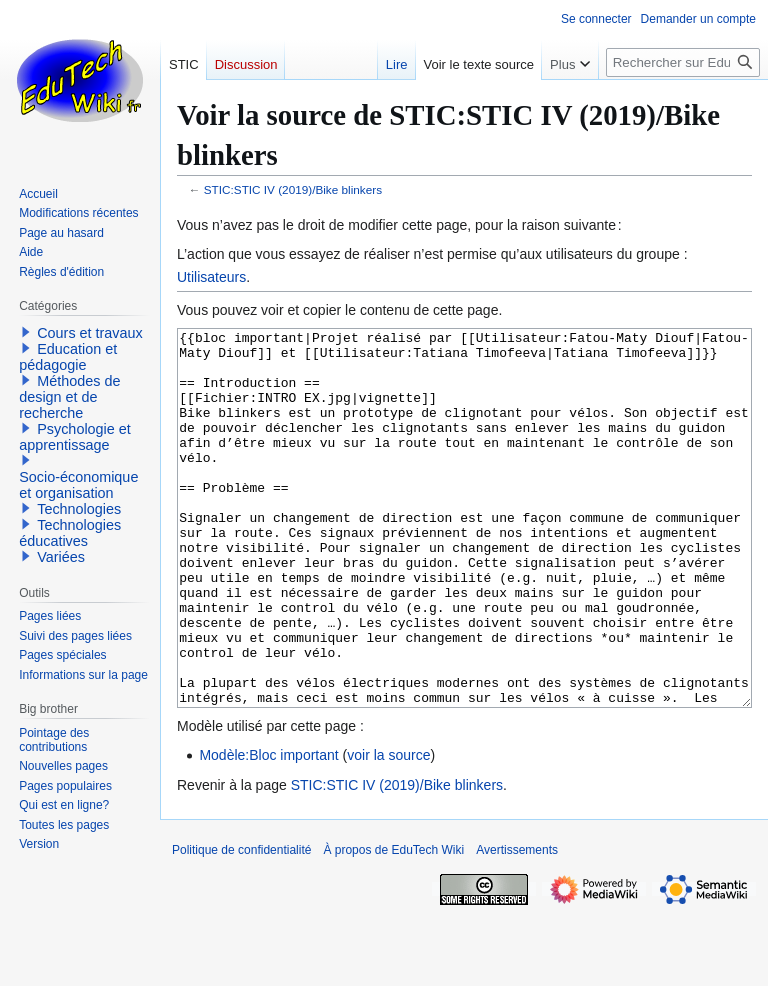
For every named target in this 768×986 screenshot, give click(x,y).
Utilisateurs (211, 277)
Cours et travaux (90, 333)
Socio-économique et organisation (78, 485)
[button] (26, 332)
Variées (61, 557)
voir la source (388, 830)
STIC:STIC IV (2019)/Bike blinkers (293, 189)
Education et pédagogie (68, 357)
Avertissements (517, 925)
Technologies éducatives (70, 533)
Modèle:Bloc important (268, 830)
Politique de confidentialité (241, 925)
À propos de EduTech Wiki (393, 925)
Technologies (79, 509)
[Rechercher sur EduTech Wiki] (683, 62)
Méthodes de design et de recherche (69, 397)
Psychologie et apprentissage (75, 437)
